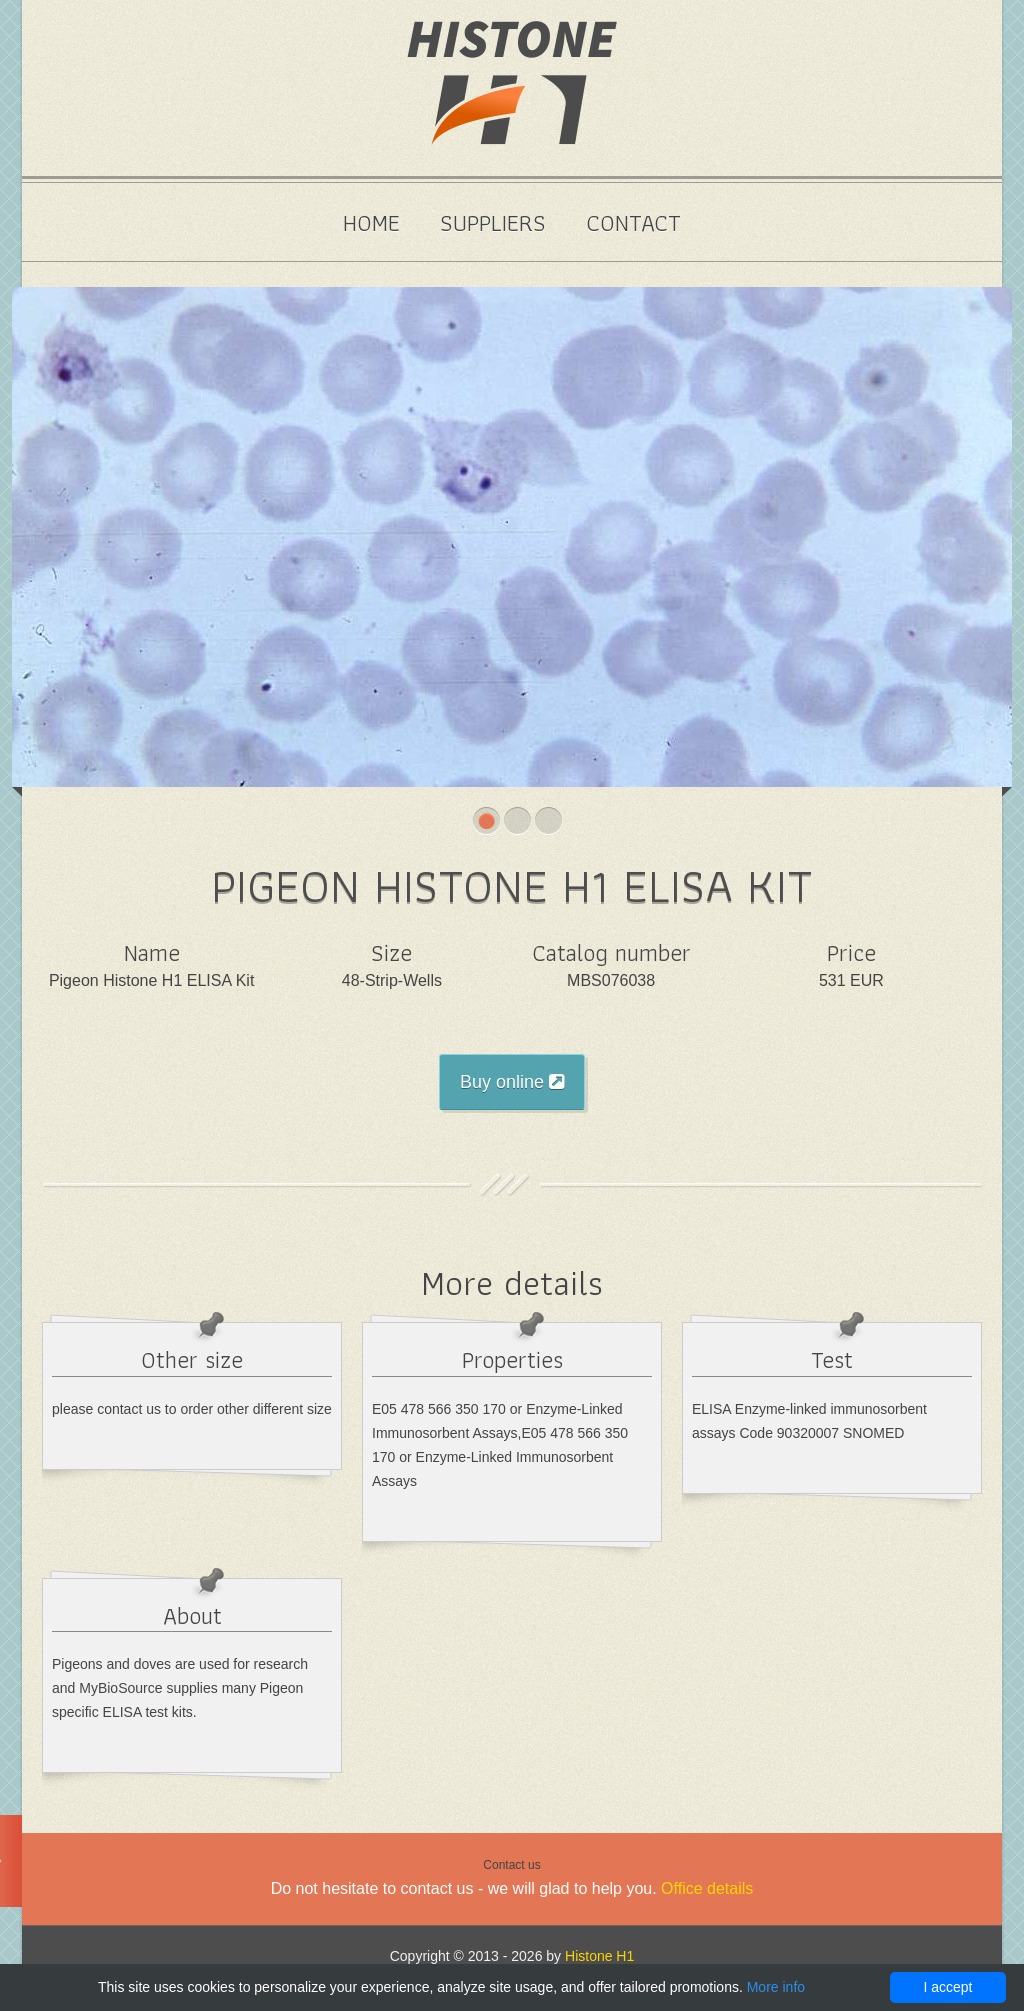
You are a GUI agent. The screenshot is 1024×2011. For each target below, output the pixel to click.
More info (776, 1987)
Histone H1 (599, 1956)
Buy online (512, 1082)
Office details (707, 1888)
